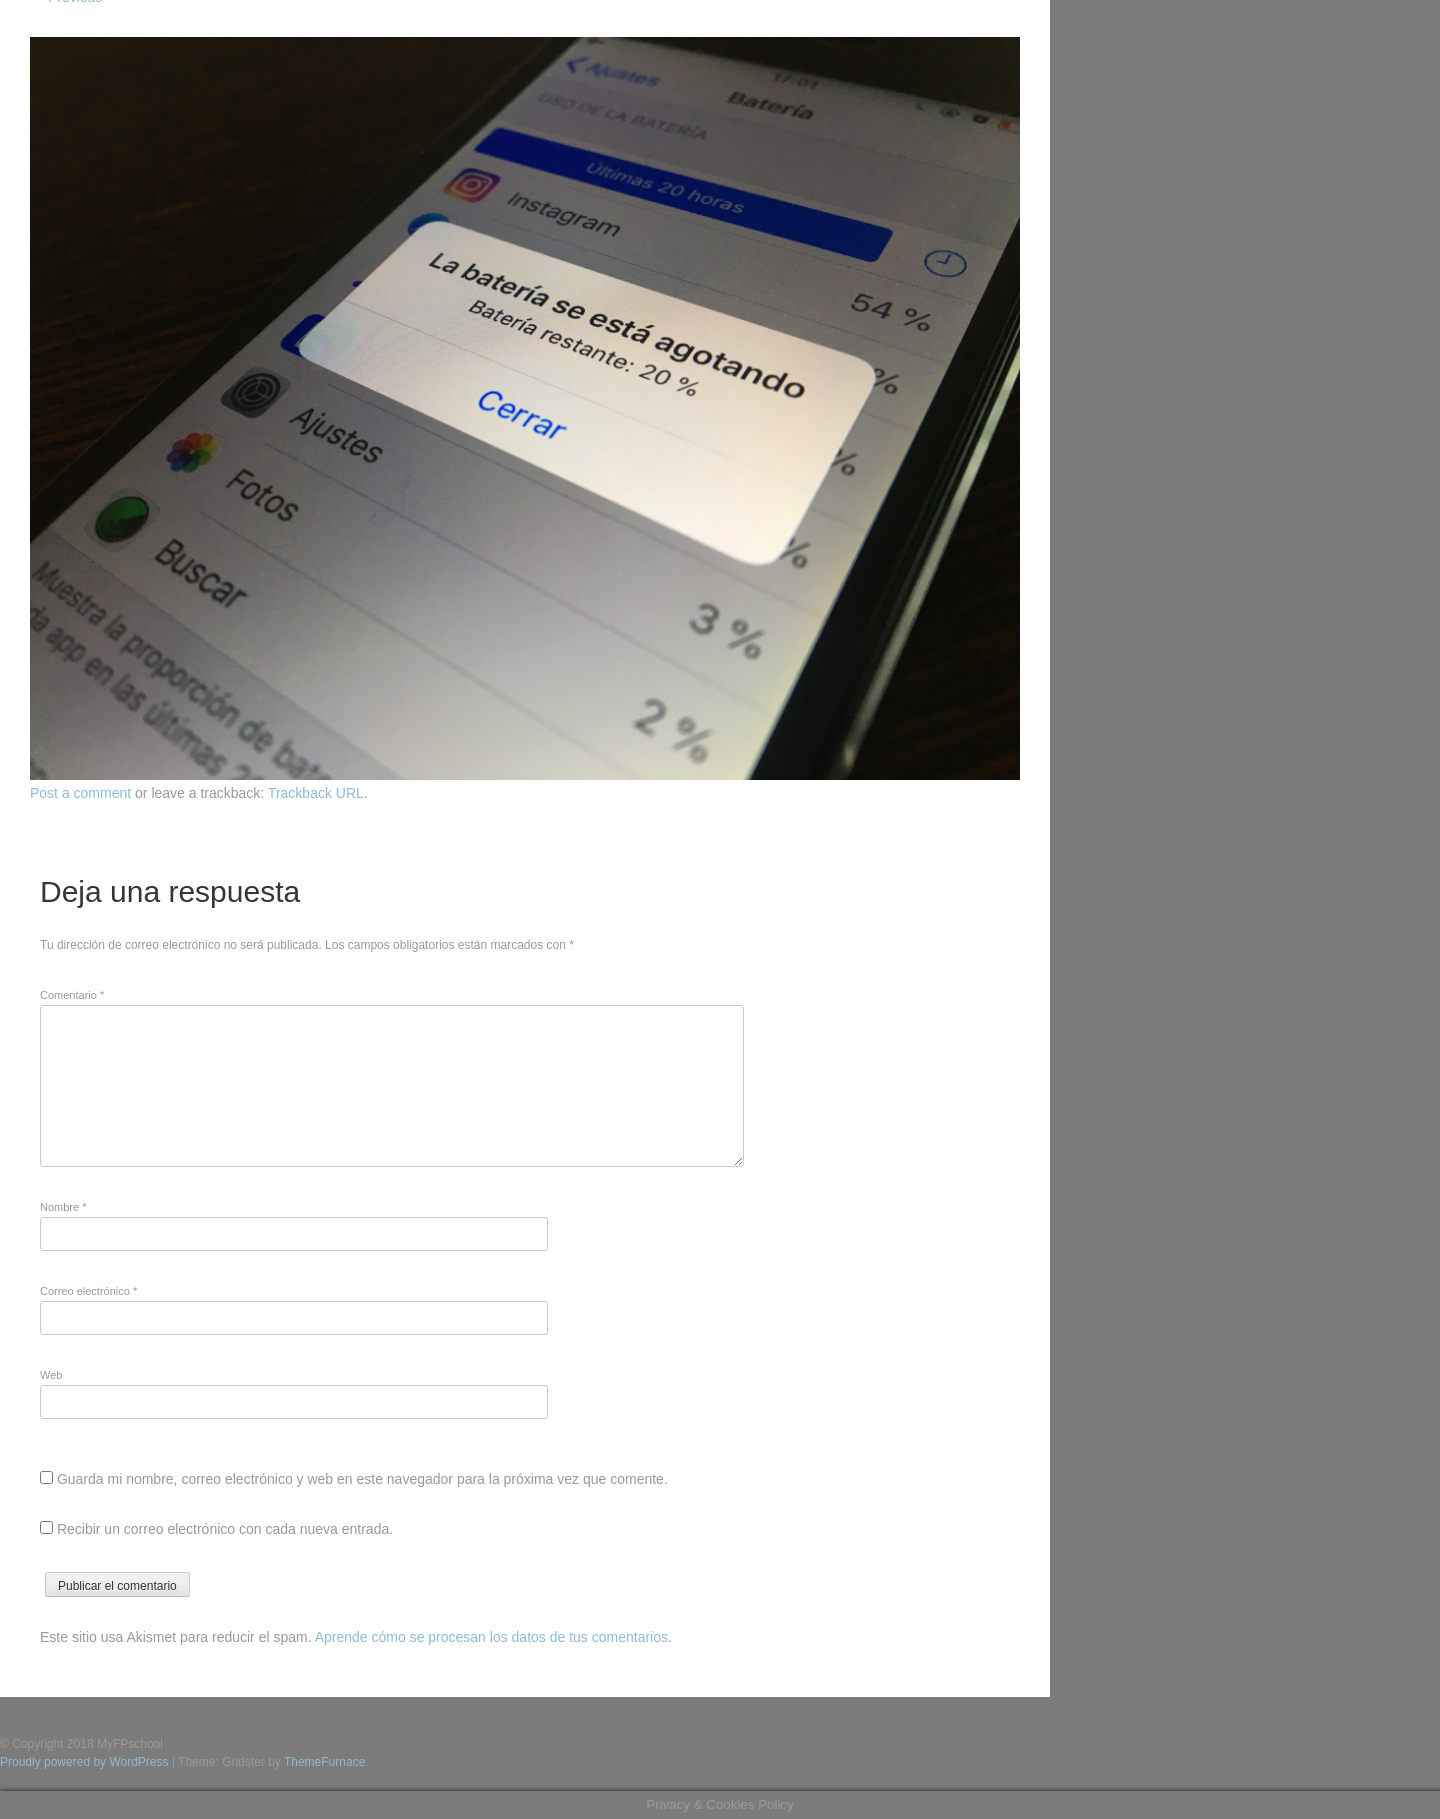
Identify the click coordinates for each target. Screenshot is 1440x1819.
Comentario (72, 995)
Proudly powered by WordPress (84, 1762)
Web (51, 1375)
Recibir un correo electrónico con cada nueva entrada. (225, 1529)
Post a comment (80, 793)
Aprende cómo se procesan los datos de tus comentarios (491, 1637)
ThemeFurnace (324, 1762)
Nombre (63, 1207)
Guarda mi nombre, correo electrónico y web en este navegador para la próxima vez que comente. (362, 1479)
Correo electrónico (88, 1291)
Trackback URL (316, 793)
